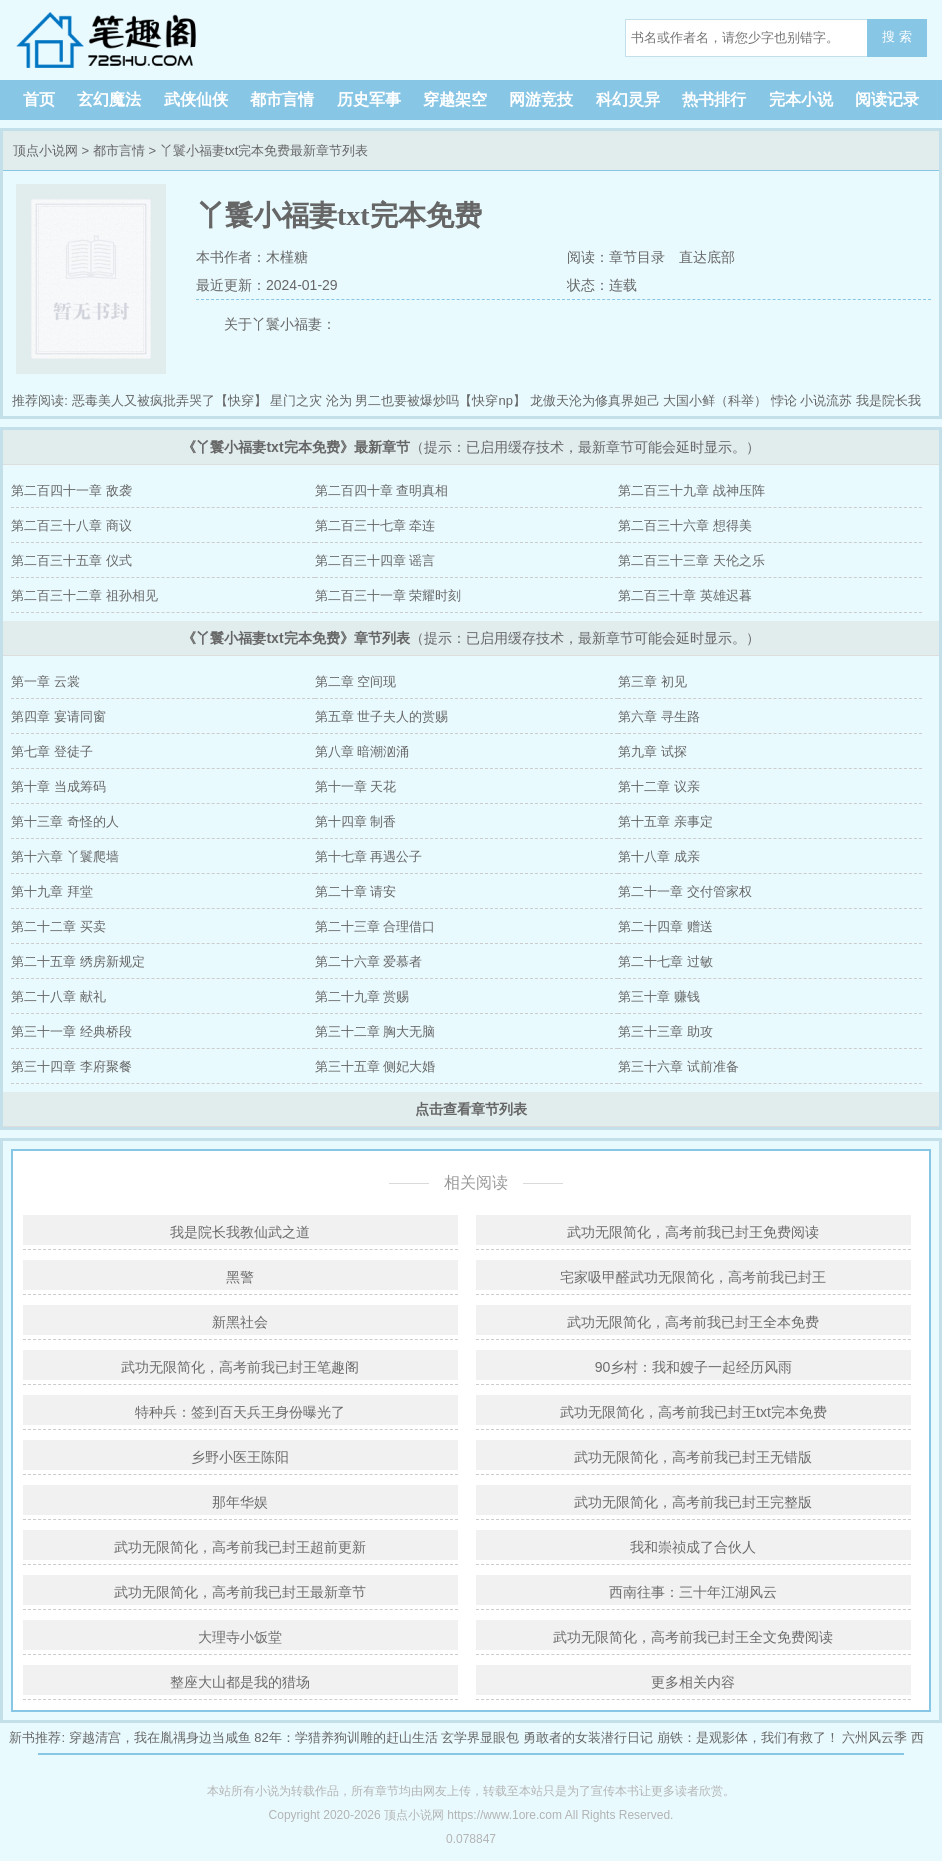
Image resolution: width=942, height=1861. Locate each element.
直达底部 (707, 257)
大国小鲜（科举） (715, 400)
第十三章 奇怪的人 (65, 821)
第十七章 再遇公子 (369, 856)
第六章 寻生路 (659, 716)
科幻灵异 (628, 99)
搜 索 (897, 36)
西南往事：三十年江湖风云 (693, 1592)
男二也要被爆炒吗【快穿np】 (440, 400)
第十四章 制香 (356, 821)
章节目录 (637, 257)
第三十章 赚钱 (659, 996)
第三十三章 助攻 (665, 1031)
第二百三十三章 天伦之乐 (691, 560)
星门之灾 (296, 400)
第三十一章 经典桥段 (71, 1031)
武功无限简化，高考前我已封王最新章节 (240, 1592)
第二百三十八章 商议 (71, 525)
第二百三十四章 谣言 (375, 560)
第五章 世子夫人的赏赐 (382, 716)
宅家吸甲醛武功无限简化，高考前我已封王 (693, 1277)
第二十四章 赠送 (665, 926)
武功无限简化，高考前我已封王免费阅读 (693, 1232)
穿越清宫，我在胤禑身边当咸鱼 (160, 1737)
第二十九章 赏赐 (362, 996)
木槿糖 (287, 257)
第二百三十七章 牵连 (375, 525)
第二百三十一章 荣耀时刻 (388, 595)
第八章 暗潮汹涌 (362, 751)
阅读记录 (887, 99)
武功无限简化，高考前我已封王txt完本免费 (693, 1412)
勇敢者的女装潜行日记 (588, 1737)
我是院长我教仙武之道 (240, 1232)
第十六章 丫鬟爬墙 (65, 856)
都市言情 (282, 99)
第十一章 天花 (356, 786)
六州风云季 (874, 1737)
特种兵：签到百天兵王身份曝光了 (240, 1412)
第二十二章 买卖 (58, 926)
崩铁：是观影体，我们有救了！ (748, 1737)
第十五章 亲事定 (665, 821)
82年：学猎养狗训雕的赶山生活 (345, 1737)
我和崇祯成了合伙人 (693, 1547)
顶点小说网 (140, 40)
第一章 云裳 (45, 681)
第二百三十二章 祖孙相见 (84, 595)
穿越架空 (455, 99)
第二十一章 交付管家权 (685, 891)
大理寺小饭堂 (240, 1637)
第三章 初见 (652, 681)
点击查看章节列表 (471, 1109)
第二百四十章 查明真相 (382, 490)
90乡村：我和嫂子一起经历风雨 (694, 1367)
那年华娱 (240, 1502)
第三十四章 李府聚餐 (71, 1066)
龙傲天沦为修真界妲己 (595, 400)
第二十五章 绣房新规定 (78, 961)
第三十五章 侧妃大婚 (375, 1066)
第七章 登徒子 (52, 751)
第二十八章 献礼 (58, 996)
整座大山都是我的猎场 (240, 1682)
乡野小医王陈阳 (240, 1457)
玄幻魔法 (109, 99)
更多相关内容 (693, 1682)
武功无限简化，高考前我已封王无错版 (693, 1457)
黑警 (240, 1277)
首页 (39, 99)
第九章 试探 (652, 751)
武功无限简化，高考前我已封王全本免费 (693, 1322)
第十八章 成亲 (659, 856)
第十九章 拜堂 (52, 891)
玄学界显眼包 (480, 1737)
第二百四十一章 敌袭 (71, 490)
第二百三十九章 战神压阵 (691, 490)
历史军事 (369, 99)
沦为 (339, 400)
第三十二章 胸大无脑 (375, 1031)
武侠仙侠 (196, 99)
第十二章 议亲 (659, 786)
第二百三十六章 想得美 (685, 525)
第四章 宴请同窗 (58, 716)
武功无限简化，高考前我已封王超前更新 (240, 1547)
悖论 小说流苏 (812, 400)
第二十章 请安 (356, 891)
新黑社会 (240, 1322)
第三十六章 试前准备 (678, 1066)
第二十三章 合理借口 (375, 926)
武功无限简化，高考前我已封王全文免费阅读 (693, 1637)
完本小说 (801, 99)
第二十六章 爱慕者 (369, 961)
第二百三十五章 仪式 (71, 560)
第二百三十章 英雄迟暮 (685, 595)
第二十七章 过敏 (665, 961)
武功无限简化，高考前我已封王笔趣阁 (240, 1367)
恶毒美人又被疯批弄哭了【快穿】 (169, 400)
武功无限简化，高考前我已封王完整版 (693, 1502)
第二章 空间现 (356, 681)
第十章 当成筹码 (58, 786)
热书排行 (714, 99)
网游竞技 (541, 99)
